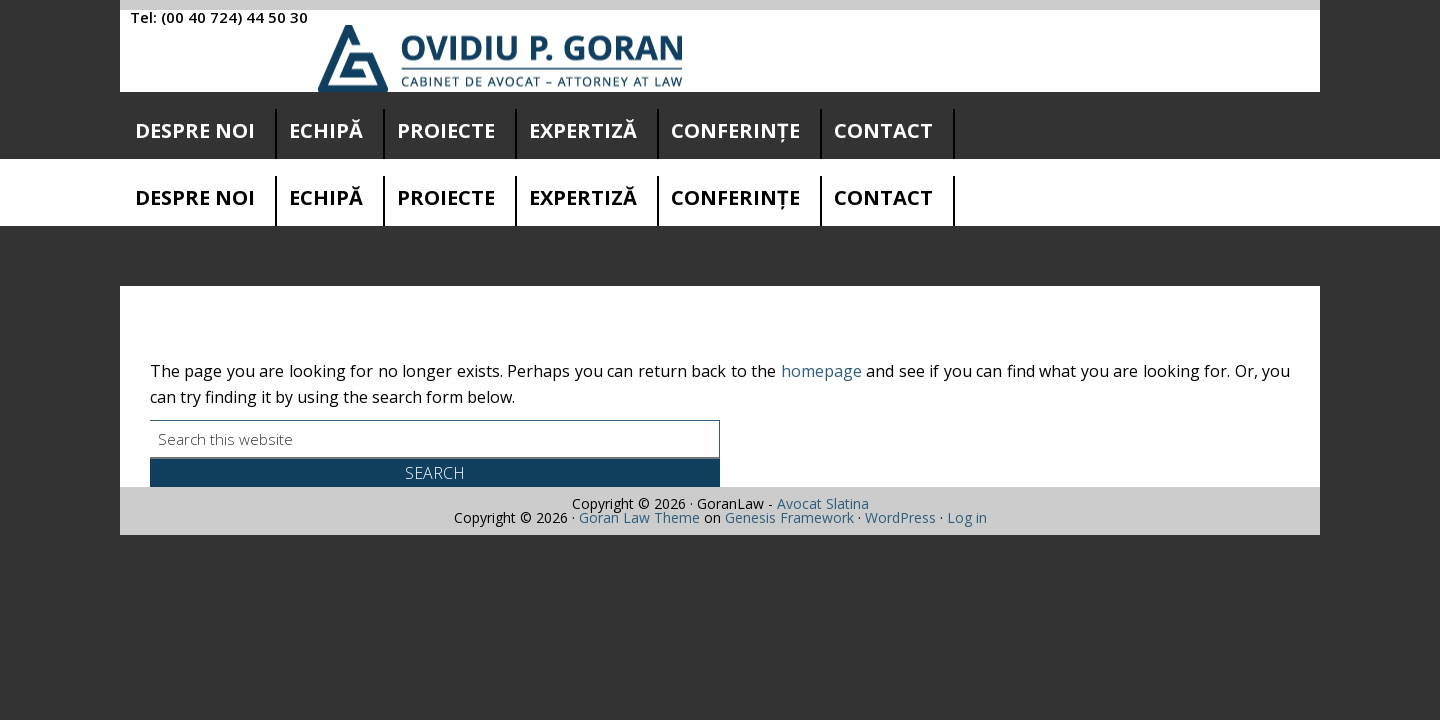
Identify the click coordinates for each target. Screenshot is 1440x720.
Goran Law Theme (639, 563)
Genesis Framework (789, 563)
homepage (821, 417)
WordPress (900, 563)
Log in (967, 563)
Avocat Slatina (823, 549)
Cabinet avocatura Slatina (500, 58)
